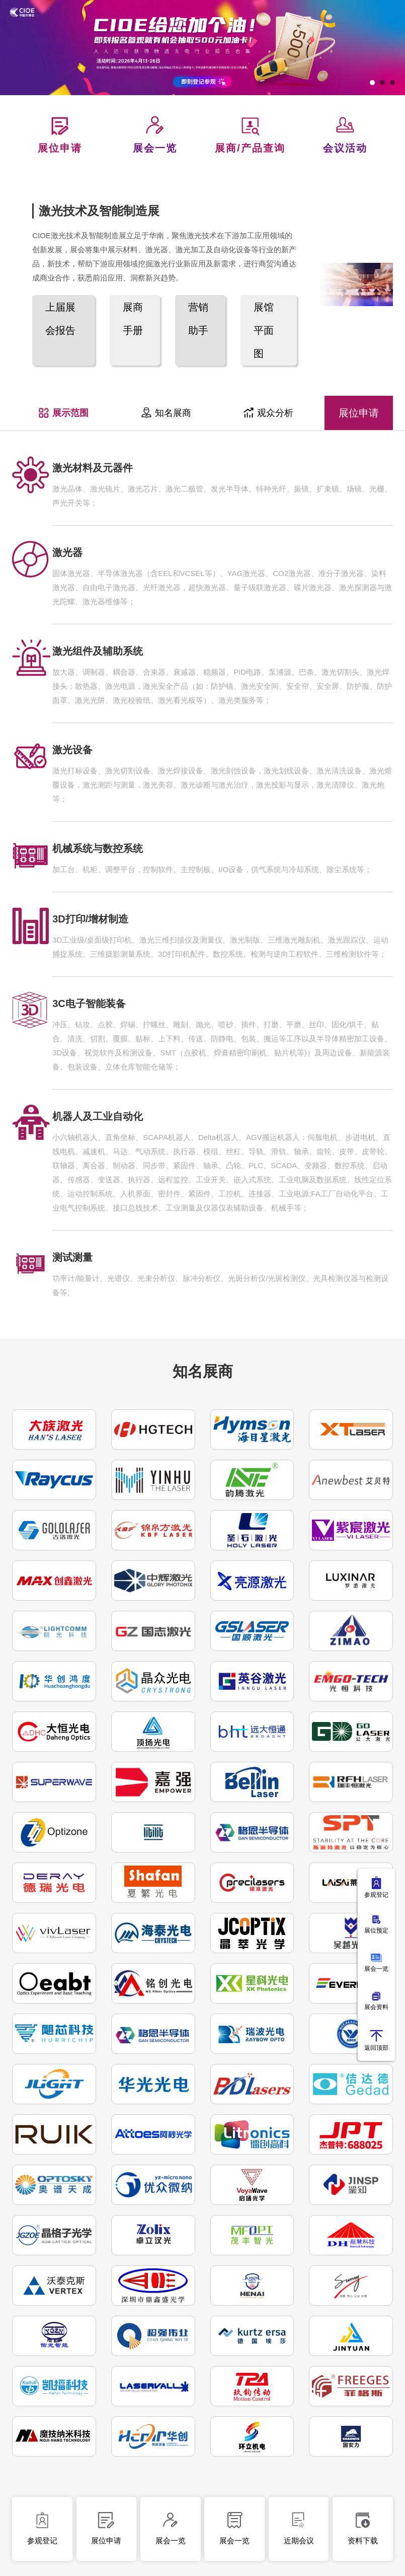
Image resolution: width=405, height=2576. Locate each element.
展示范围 (63, 413)
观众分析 (267, 413)
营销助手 (198, 319)
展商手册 (133, 319)
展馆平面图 (264, 330)
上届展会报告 (60, 319)
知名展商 (165, 413)
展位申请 (359, 412)
